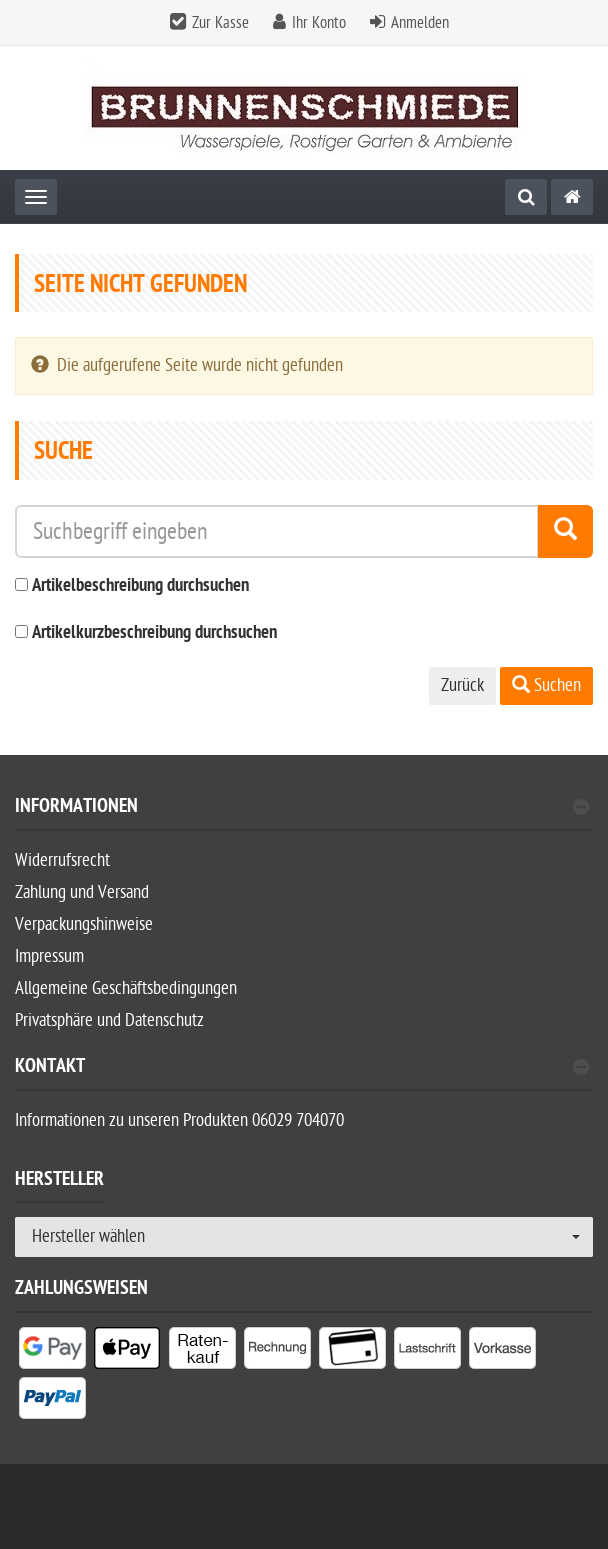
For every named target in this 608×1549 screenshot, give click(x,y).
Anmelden (420, 23)
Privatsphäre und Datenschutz (109, 1020)
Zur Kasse (220, 23)
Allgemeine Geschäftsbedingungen (126, 988)
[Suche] (526, 197)
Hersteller (59, 1182)
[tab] (304, 814)
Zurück (462, 685)
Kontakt (302, 1068)
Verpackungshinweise (84, 924)
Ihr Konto (319, 23)
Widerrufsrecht (62, 860)
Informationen (302, 808)
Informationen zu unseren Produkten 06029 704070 (179, 1120)
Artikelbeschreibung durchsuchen (140, 586)
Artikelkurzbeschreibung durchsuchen (154, 633)
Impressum (49, 956)
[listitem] (52, 1352)
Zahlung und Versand (82, 892)
